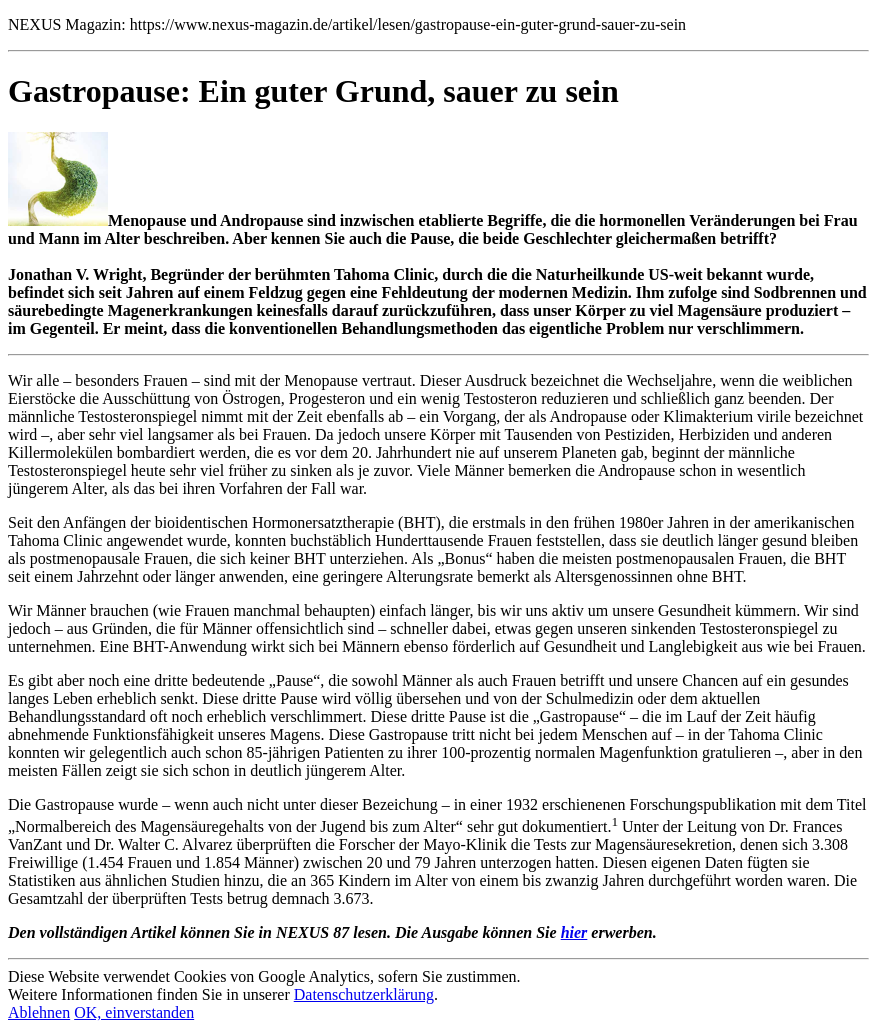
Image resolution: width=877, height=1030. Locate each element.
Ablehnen (39, 1012)
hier (574, 932)
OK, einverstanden (134, 1012)
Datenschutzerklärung (364, 994)
